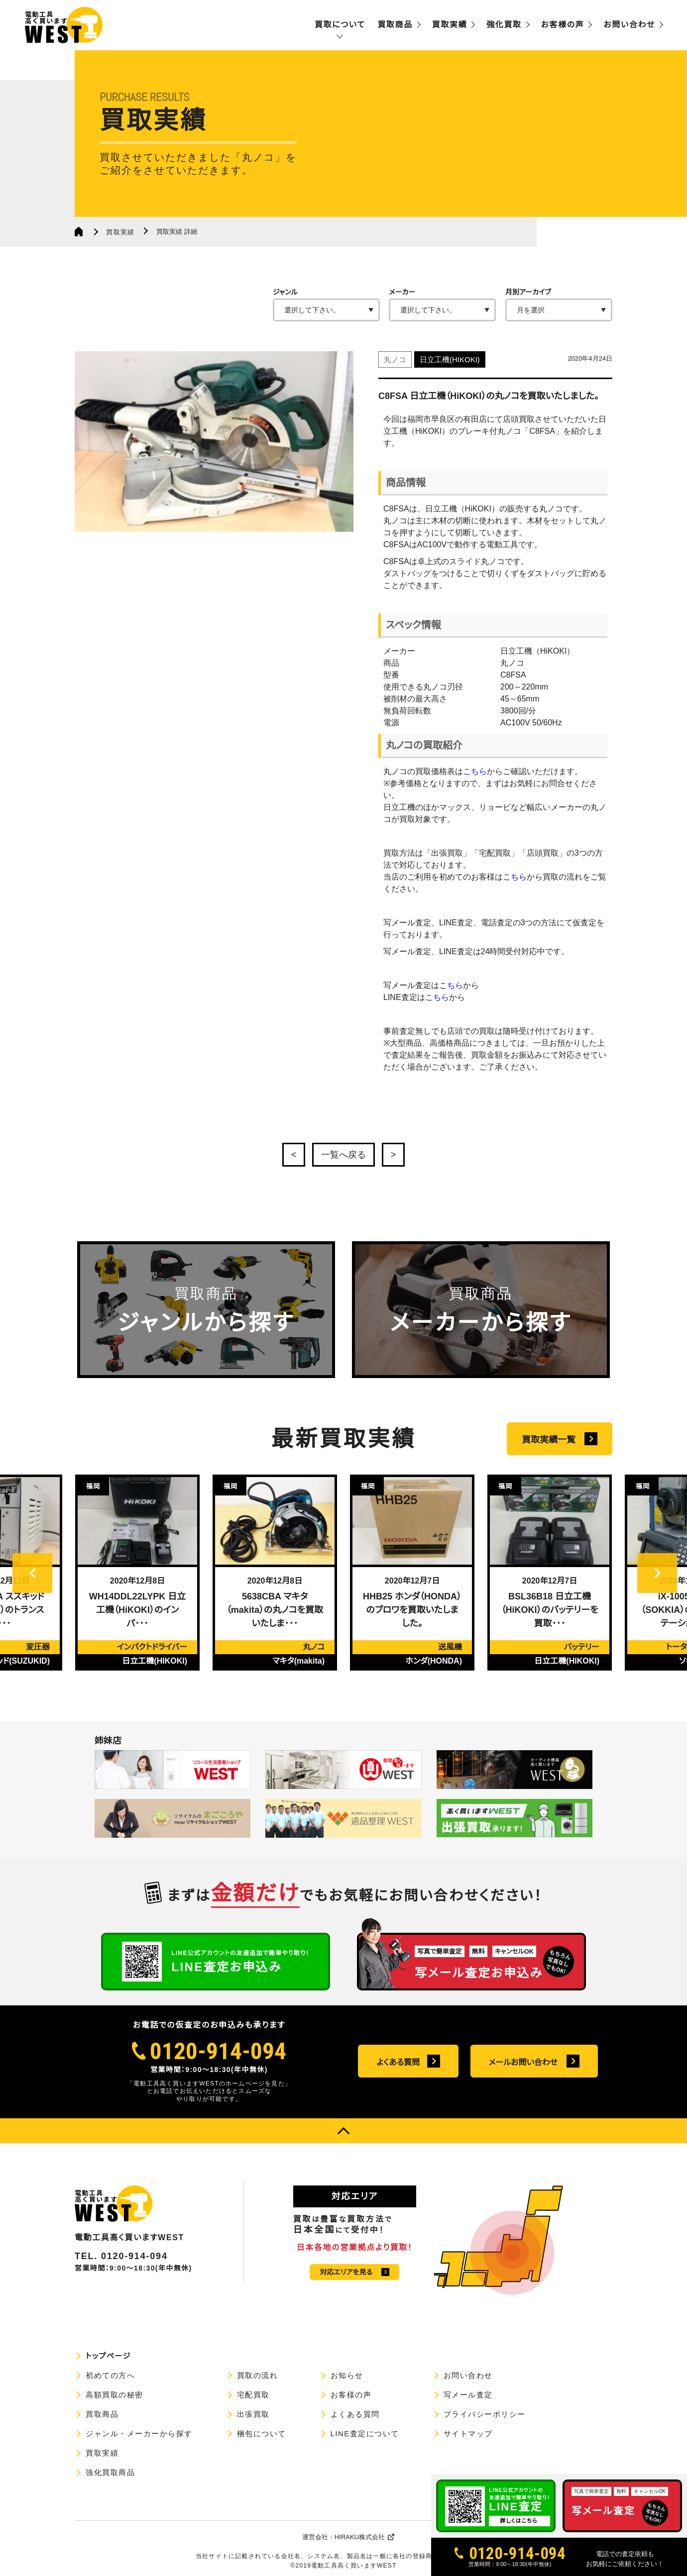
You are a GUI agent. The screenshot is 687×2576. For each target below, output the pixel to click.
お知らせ (347, 2375)
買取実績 (449, 24)
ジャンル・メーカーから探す (139, 2433)
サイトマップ (468, 2433)
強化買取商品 (110, 2472)
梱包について (261, 2433)
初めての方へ (110, 2375)
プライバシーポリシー (485, 2414)
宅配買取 (253, 2394)
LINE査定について (365, 2433)
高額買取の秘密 (114, 2394)
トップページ (108, 2356)
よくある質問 (398, 2062)
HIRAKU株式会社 (360, 2537)
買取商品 (394, 24)
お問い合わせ (629, 24)
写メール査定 (468, 2394)
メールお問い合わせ (523, 2062)
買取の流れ (257, 2375)
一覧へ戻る (343, 1155)
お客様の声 (562, 24)
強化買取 (503, 24)
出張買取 (253, 2414)
